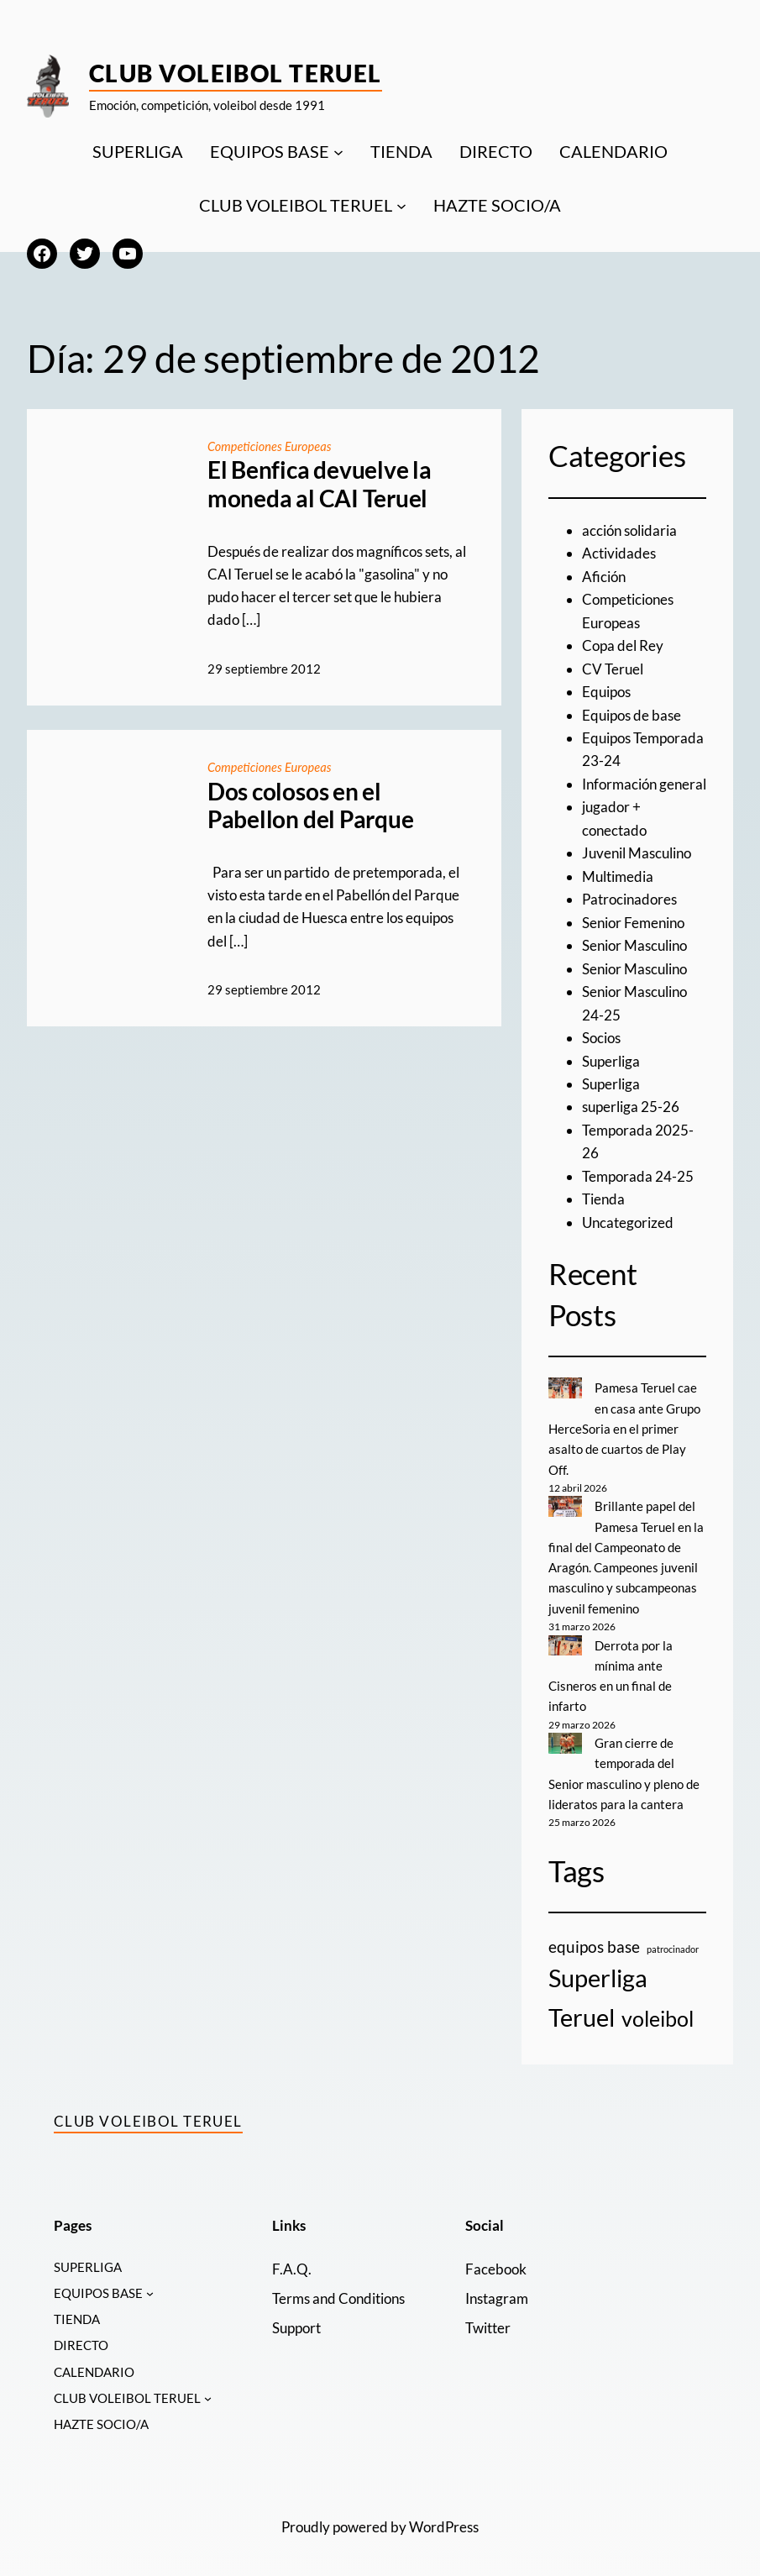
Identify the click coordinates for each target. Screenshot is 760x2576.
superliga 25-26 (630, 1102)
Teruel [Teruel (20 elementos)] (581, 2008)
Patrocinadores (629, 896)
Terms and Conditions (338, 2289)
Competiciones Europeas (271, 446)
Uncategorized (628, 1216)
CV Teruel (612, 667)
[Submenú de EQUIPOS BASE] (338, 151)
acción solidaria (629, 530)
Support (296, 2318)
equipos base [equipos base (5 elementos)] (594, 1937)
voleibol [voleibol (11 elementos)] (657, 2009)
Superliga (611, 1057)
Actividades (619, 553)
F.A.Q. (291, 2259)
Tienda (603, 1194)
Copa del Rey (622, 644)
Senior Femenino (633, 919)
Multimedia (617, 874)
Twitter (488, 2318)
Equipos (606, 691)
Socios (601, 1033)
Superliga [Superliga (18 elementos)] (597, 1969)
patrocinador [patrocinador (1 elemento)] (673, 1939)
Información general (644, 782)
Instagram (496, 2289)
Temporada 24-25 (638, 1171)
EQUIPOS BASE (269, 151)
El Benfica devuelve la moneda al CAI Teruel (319, 484)
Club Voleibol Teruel (235, 73)
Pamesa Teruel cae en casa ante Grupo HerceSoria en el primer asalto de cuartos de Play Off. (624, 1423)
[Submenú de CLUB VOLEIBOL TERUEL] (401, 205)
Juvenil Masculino (636, 850)
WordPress (444, 2522)
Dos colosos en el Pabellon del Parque (310, 805)
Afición (604, 576)
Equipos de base (631, 713)
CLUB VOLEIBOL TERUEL (295, 205)
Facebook (496, 2259)
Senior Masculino (634, 942)
